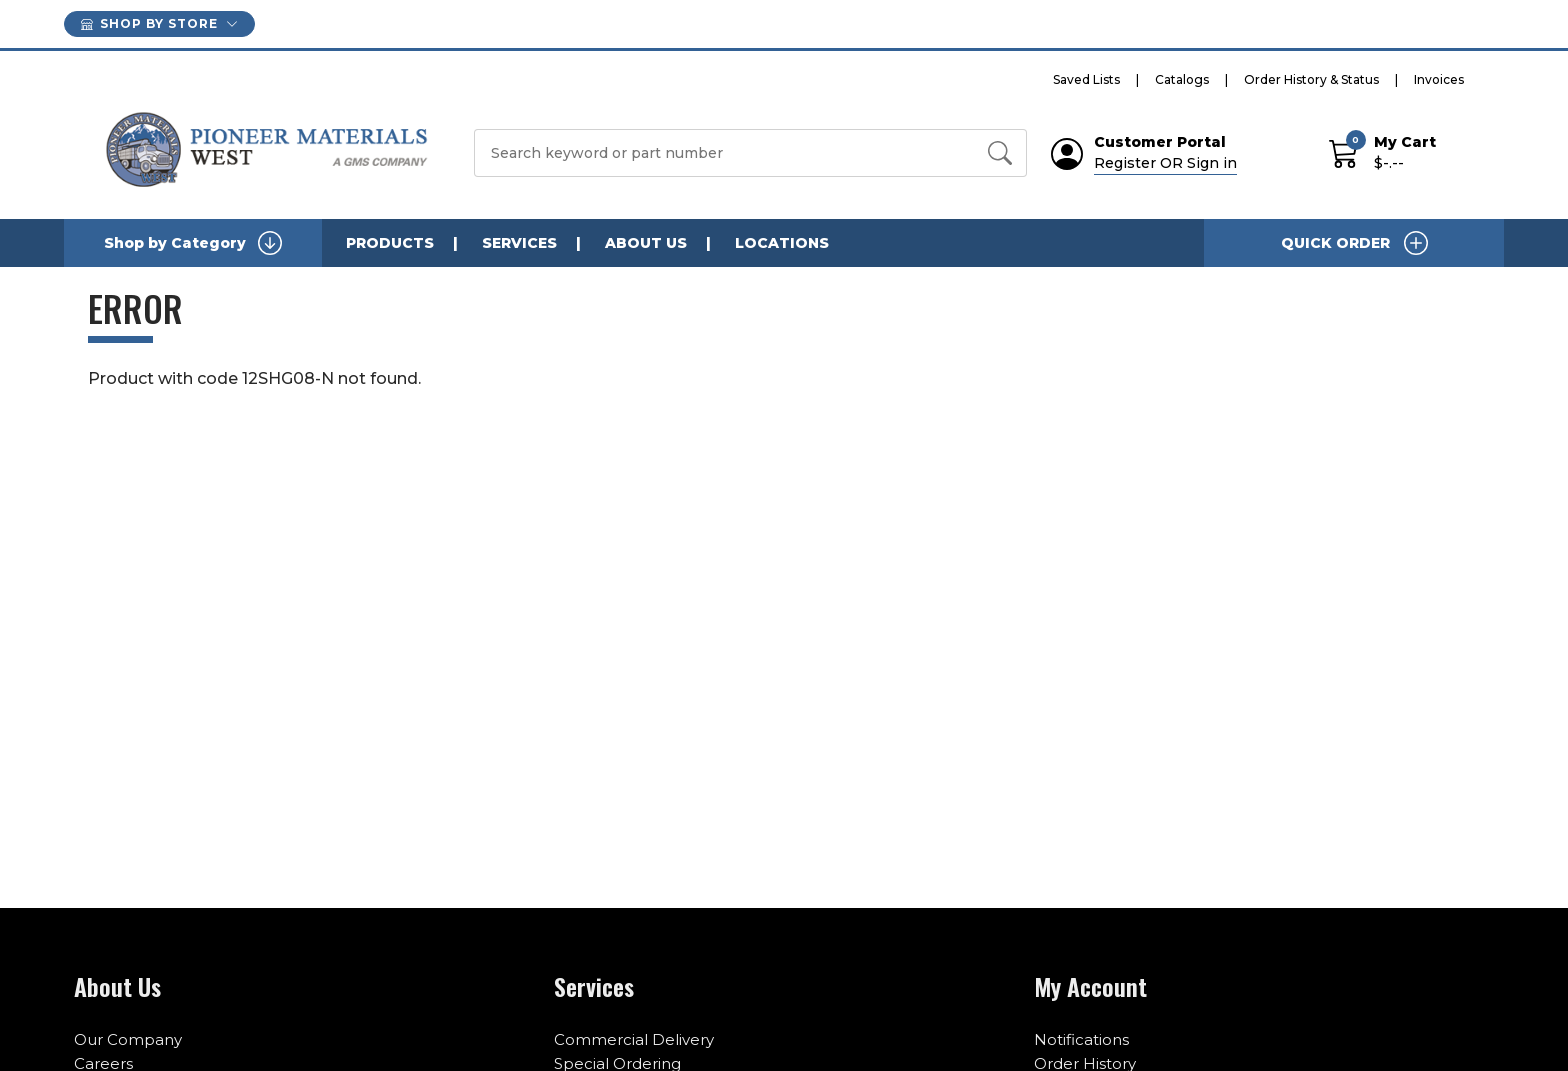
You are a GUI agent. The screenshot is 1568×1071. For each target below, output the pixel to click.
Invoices (1439, 79)
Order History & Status (1311, 79)
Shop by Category (193, 243)
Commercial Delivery (634, 1039)
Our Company (128, 1039)
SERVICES (519, 243)
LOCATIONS (782, 243)
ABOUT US (646, 243)
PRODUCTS (390, 243)
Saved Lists (1086, 79)
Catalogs (1182, 79)
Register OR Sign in (1165, 163)
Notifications (1081, 1039)
